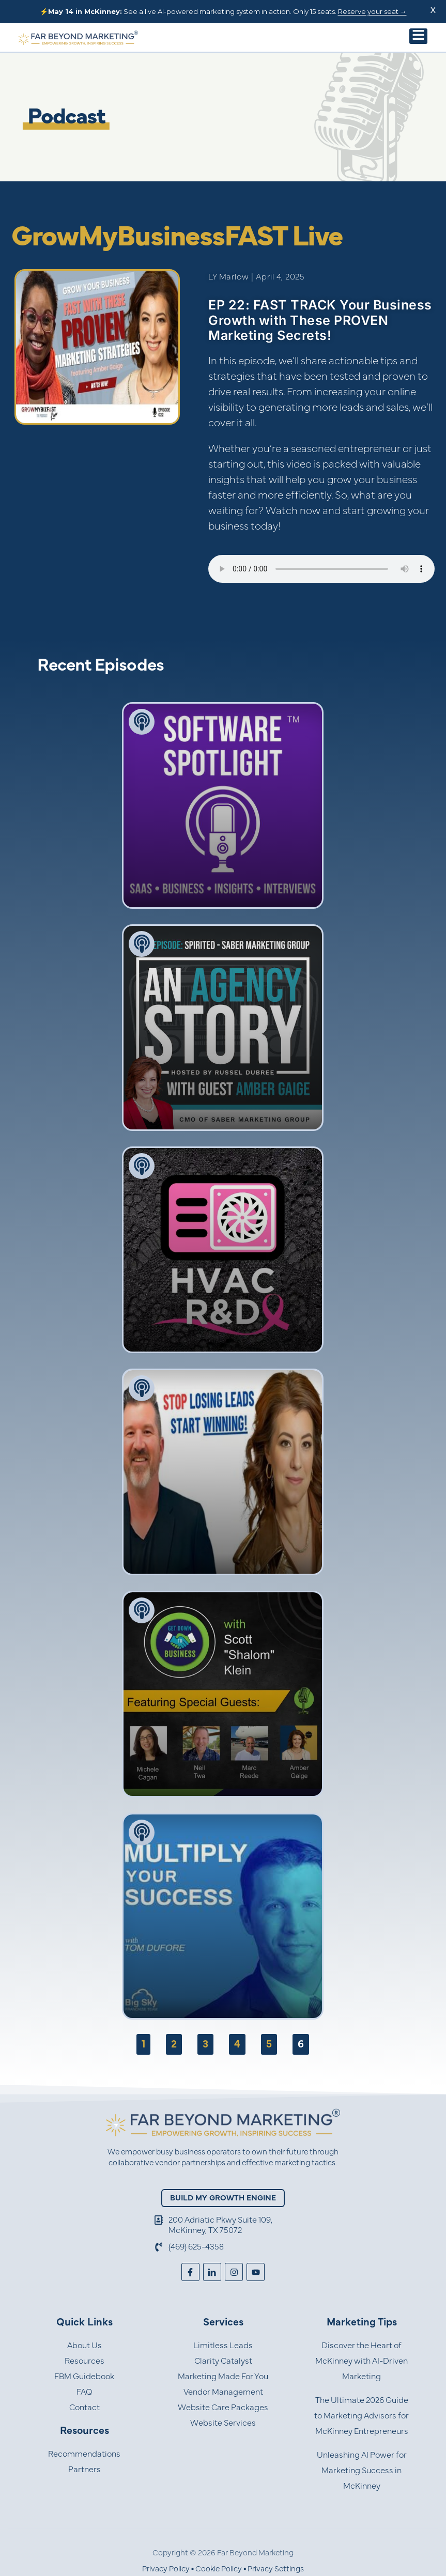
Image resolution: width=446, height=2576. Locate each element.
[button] (418, 36)
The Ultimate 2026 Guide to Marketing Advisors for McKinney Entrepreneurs (361, 2415)
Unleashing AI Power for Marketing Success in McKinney (362, 2470)
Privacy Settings (276, 2569)
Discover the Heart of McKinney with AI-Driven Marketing (361, 2361)
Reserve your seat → (372, 11)
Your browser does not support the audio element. (321, 569)
